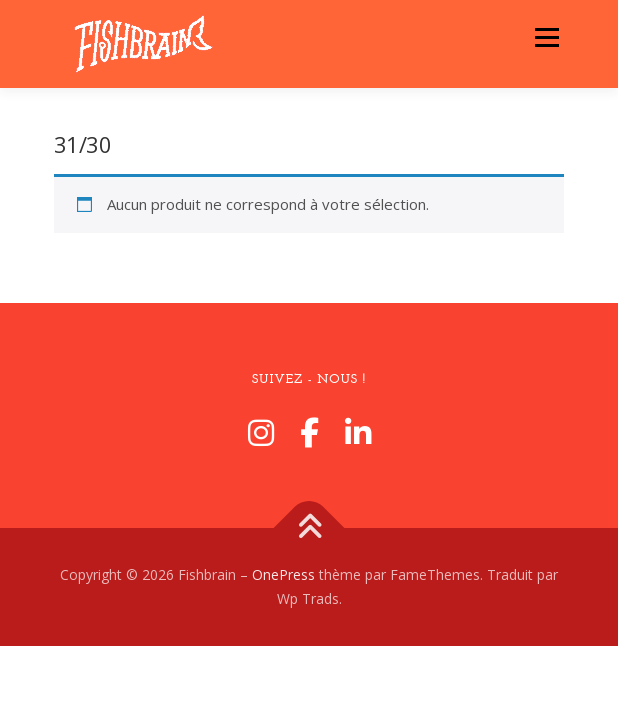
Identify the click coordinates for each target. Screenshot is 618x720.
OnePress (283, 574)
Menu (546, 37)
